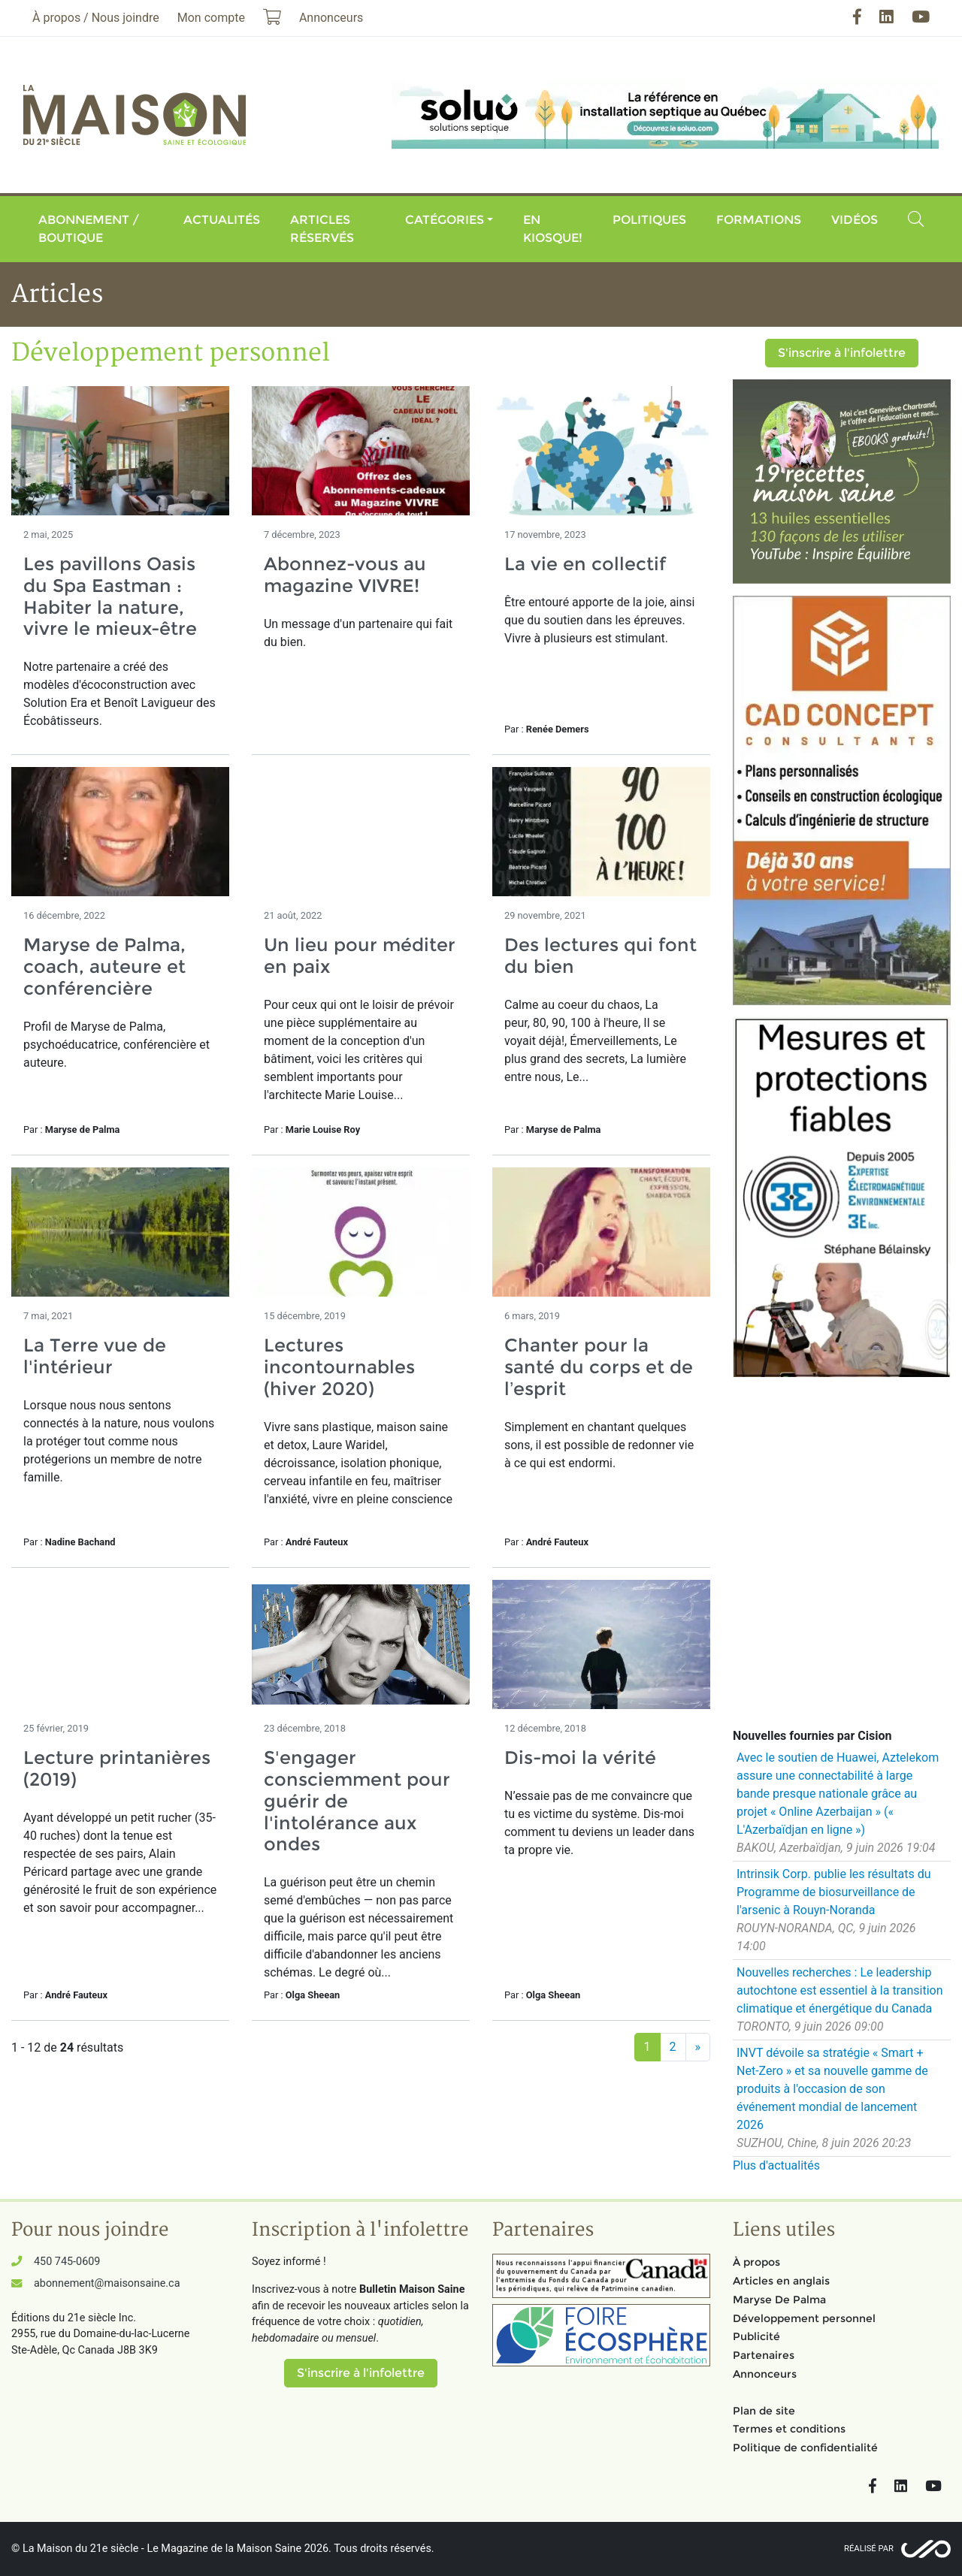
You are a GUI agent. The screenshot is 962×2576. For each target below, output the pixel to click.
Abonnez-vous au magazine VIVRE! (345, 574)
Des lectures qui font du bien (600, 955)
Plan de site (764, 2410)
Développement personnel (804, 2318)
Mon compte (211, 18)
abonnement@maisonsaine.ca (107, 2283)
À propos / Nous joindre (95, 18)
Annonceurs (765, 2374)
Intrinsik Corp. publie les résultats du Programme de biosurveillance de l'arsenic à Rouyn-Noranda (834, 1892)
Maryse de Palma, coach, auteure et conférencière (104, 966)
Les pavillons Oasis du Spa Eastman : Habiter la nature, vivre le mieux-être (110, 596)
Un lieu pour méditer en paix (359, 955)
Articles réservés (322, 229)
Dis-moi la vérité (580, 1757)
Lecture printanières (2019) (116, 1768)
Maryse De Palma (779, 2299)
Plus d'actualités (776, 2165)
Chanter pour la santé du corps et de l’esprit (598, 1367)
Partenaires (763, 2355)
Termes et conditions (789, 2429)
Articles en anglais (781, 2281)
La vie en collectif (585, 564)
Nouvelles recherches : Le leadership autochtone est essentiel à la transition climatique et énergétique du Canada (840, 1990)
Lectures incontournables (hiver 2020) (339, 1367)
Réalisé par (869, 2548)
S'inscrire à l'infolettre (842, 353)
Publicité (756, 2336)
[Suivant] (698, 2047)
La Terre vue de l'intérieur (94, 1356)
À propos (756, 2262)
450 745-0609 (67, 2261)
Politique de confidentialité (805, 2447)
